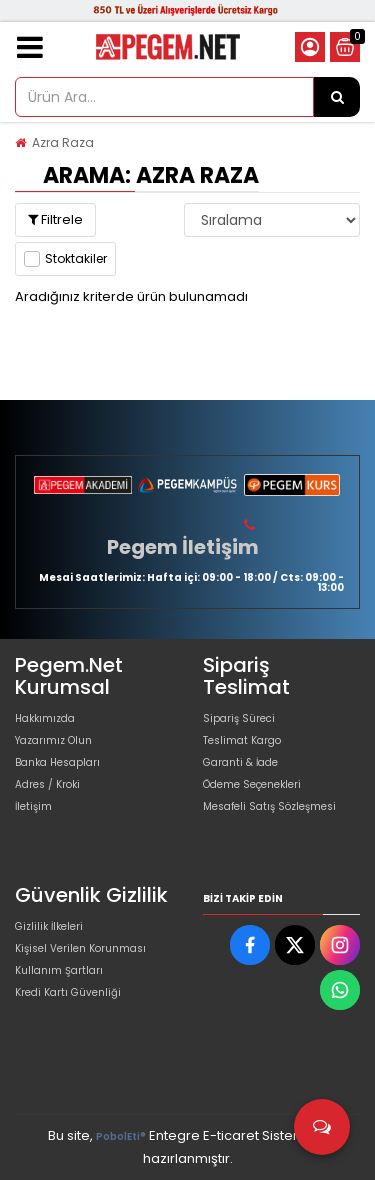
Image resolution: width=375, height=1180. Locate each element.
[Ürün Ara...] (337, 97)
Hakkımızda (45, 718)
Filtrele (55, 219)
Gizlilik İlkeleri (49, 926)
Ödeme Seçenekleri (252, 784)
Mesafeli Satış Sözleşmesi (269, 806)
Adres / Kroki (47, 784)
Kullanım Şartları (59, 970)
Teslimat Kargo (242, 740)
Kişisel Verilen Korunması (80, 948)
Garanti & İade (240, 762)
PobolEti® (121, 1136)
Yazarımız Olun (53, 740)
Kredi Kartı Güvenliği (68, 992)
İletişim (33, 806)
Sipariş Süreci (239, 718)
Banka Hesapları (57, 762)
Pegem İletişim (183, 547)
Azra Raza (63, 142)
